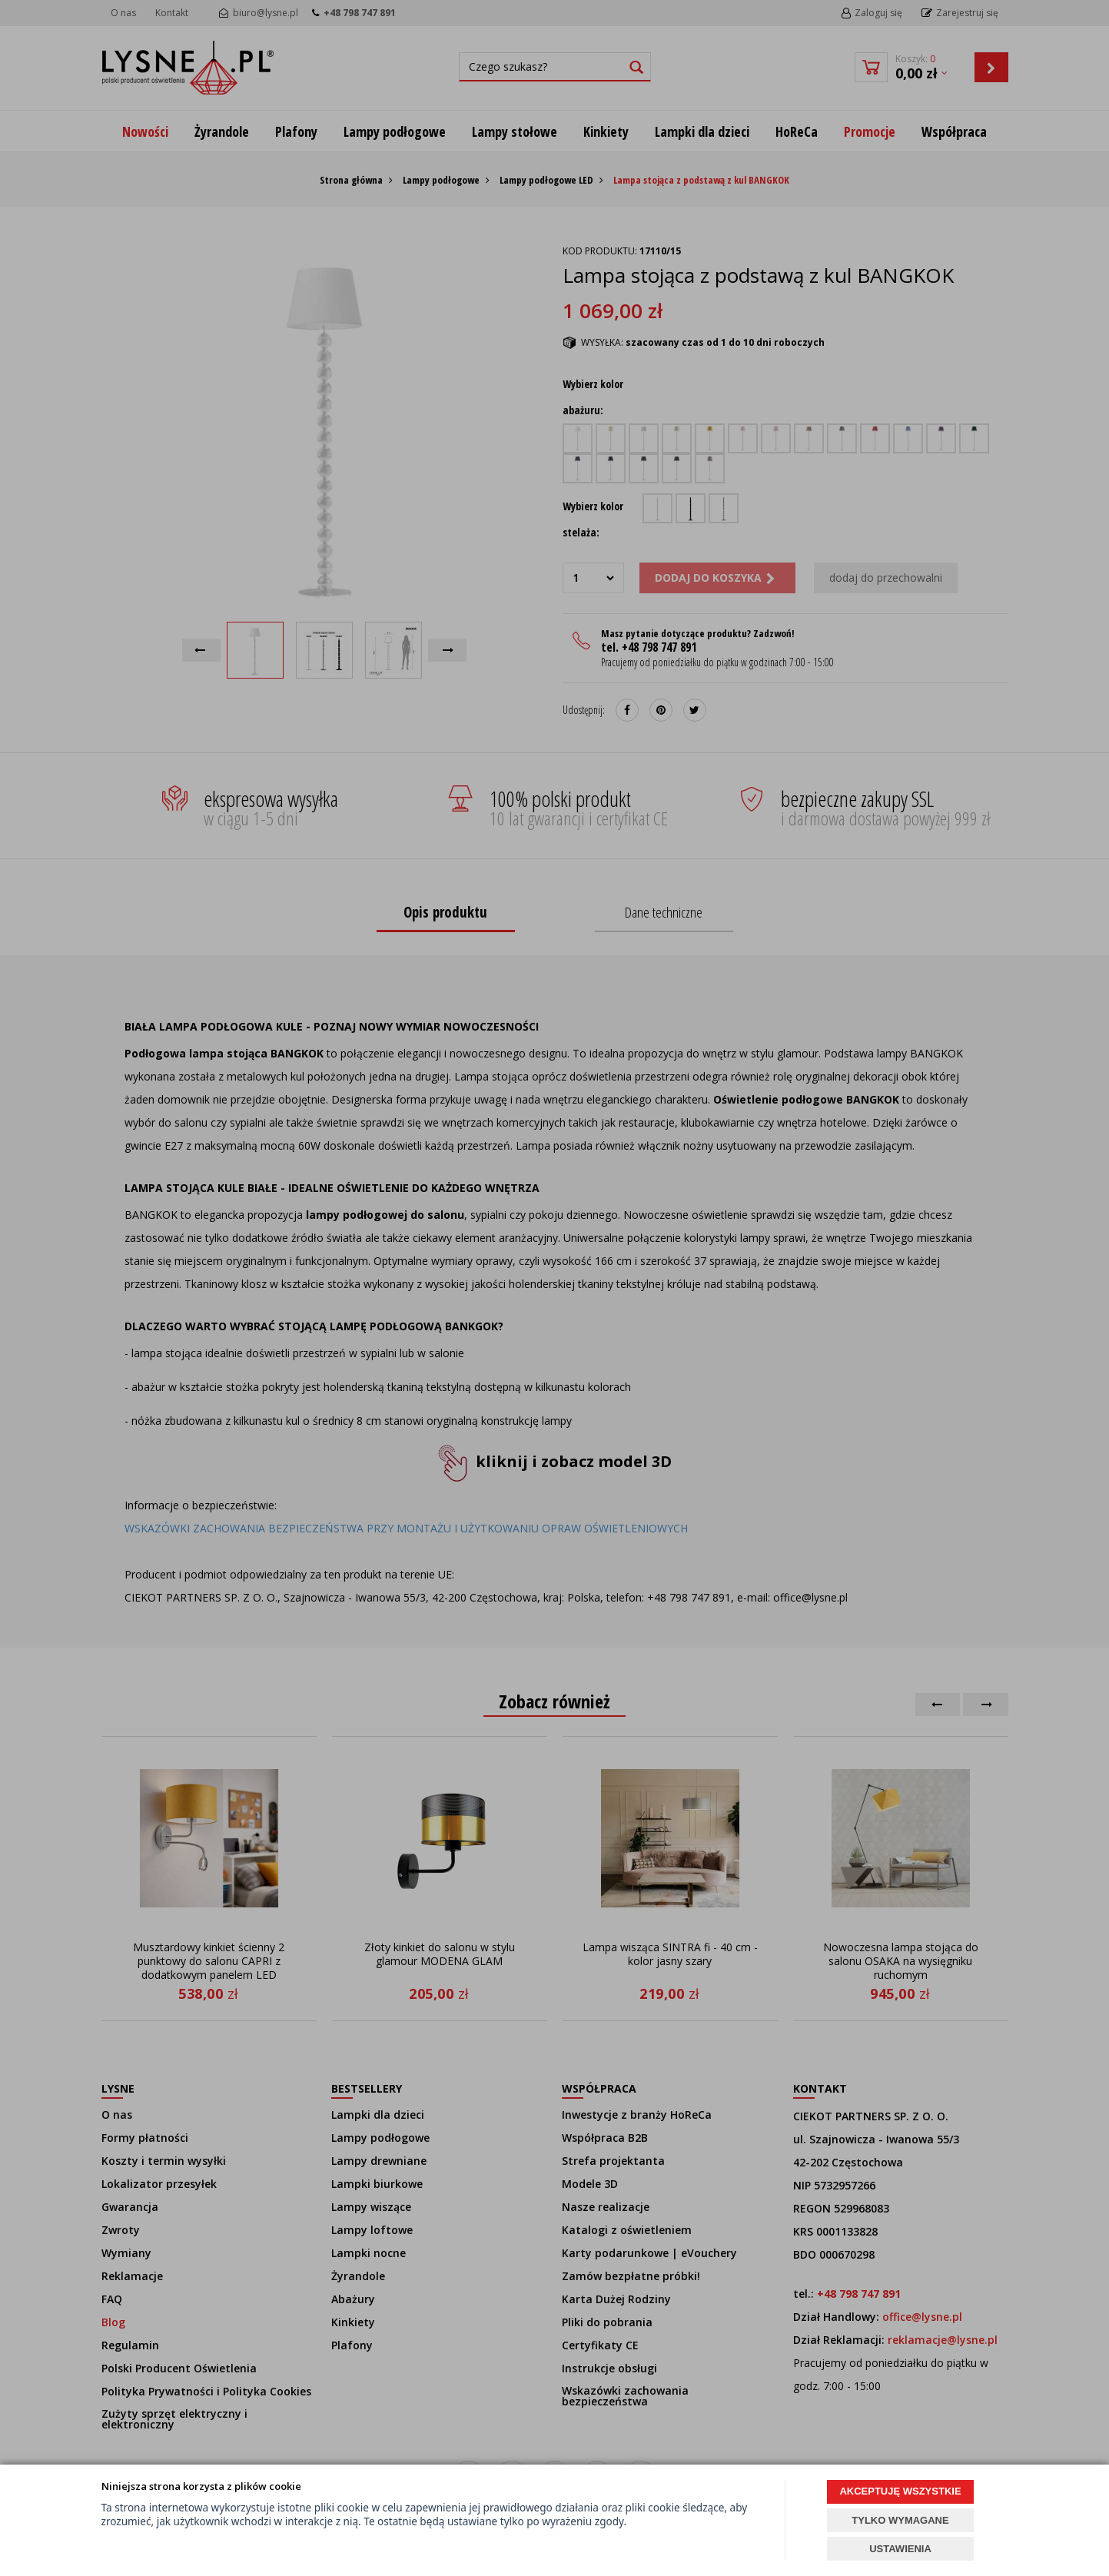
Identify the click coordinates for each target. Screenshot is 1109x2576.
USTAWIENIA (900, 2548)
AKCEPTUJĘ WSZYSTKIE (900, 2491)
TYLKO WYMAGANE (900, 2520)
